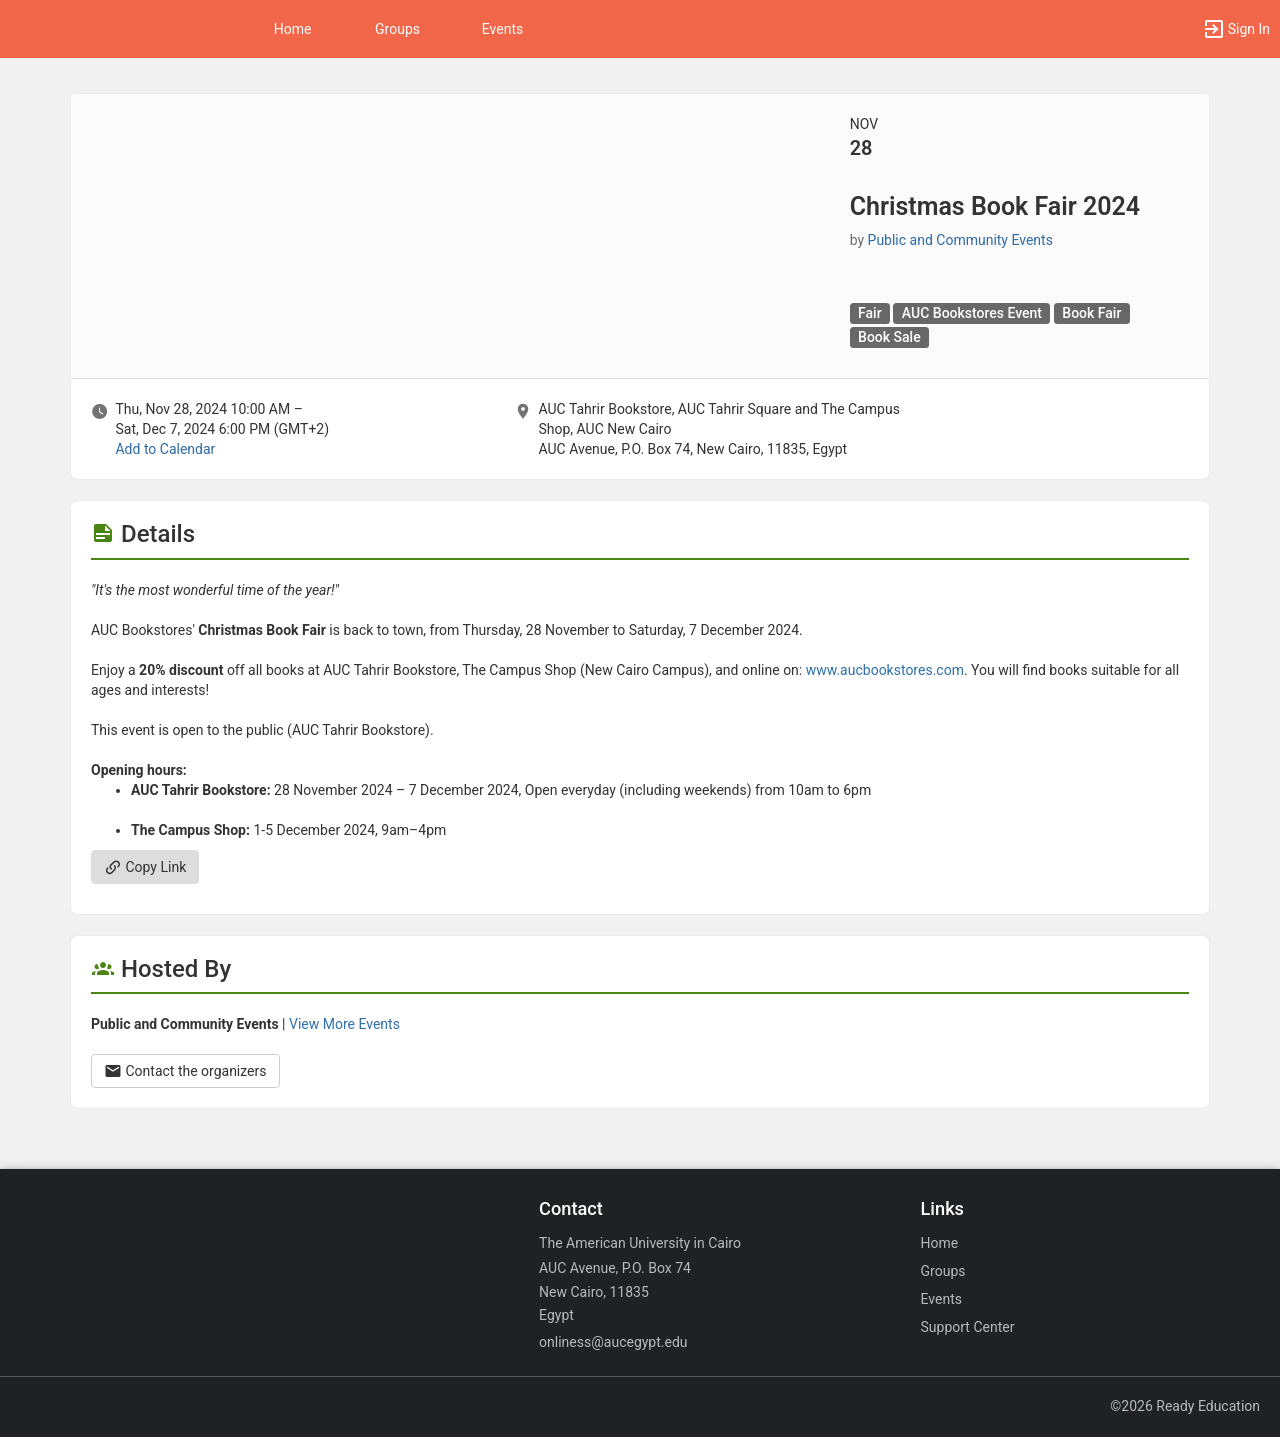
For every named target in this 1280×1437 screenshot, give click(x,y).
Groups (397, 29)
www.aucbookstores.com (885, 670)
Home (940, 1243)
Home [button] (293, 29)
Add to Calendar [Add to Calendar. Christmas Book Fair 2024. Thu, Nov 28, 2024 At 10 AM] (165, 449)
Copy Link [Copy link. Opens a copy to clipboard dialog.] (145, 867)
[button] (1236, 29)
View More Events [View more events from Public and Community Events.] (344, 1024)
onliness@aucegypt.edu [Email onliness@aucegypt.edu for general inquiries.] (613, 1342)
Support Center (968, 1327)
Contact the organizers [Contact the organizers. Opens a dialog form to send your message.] (185, 1071)
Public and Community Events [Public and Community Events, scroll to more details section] (960, 240)
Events (502, 29)
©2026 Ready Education (1185, 1406)
